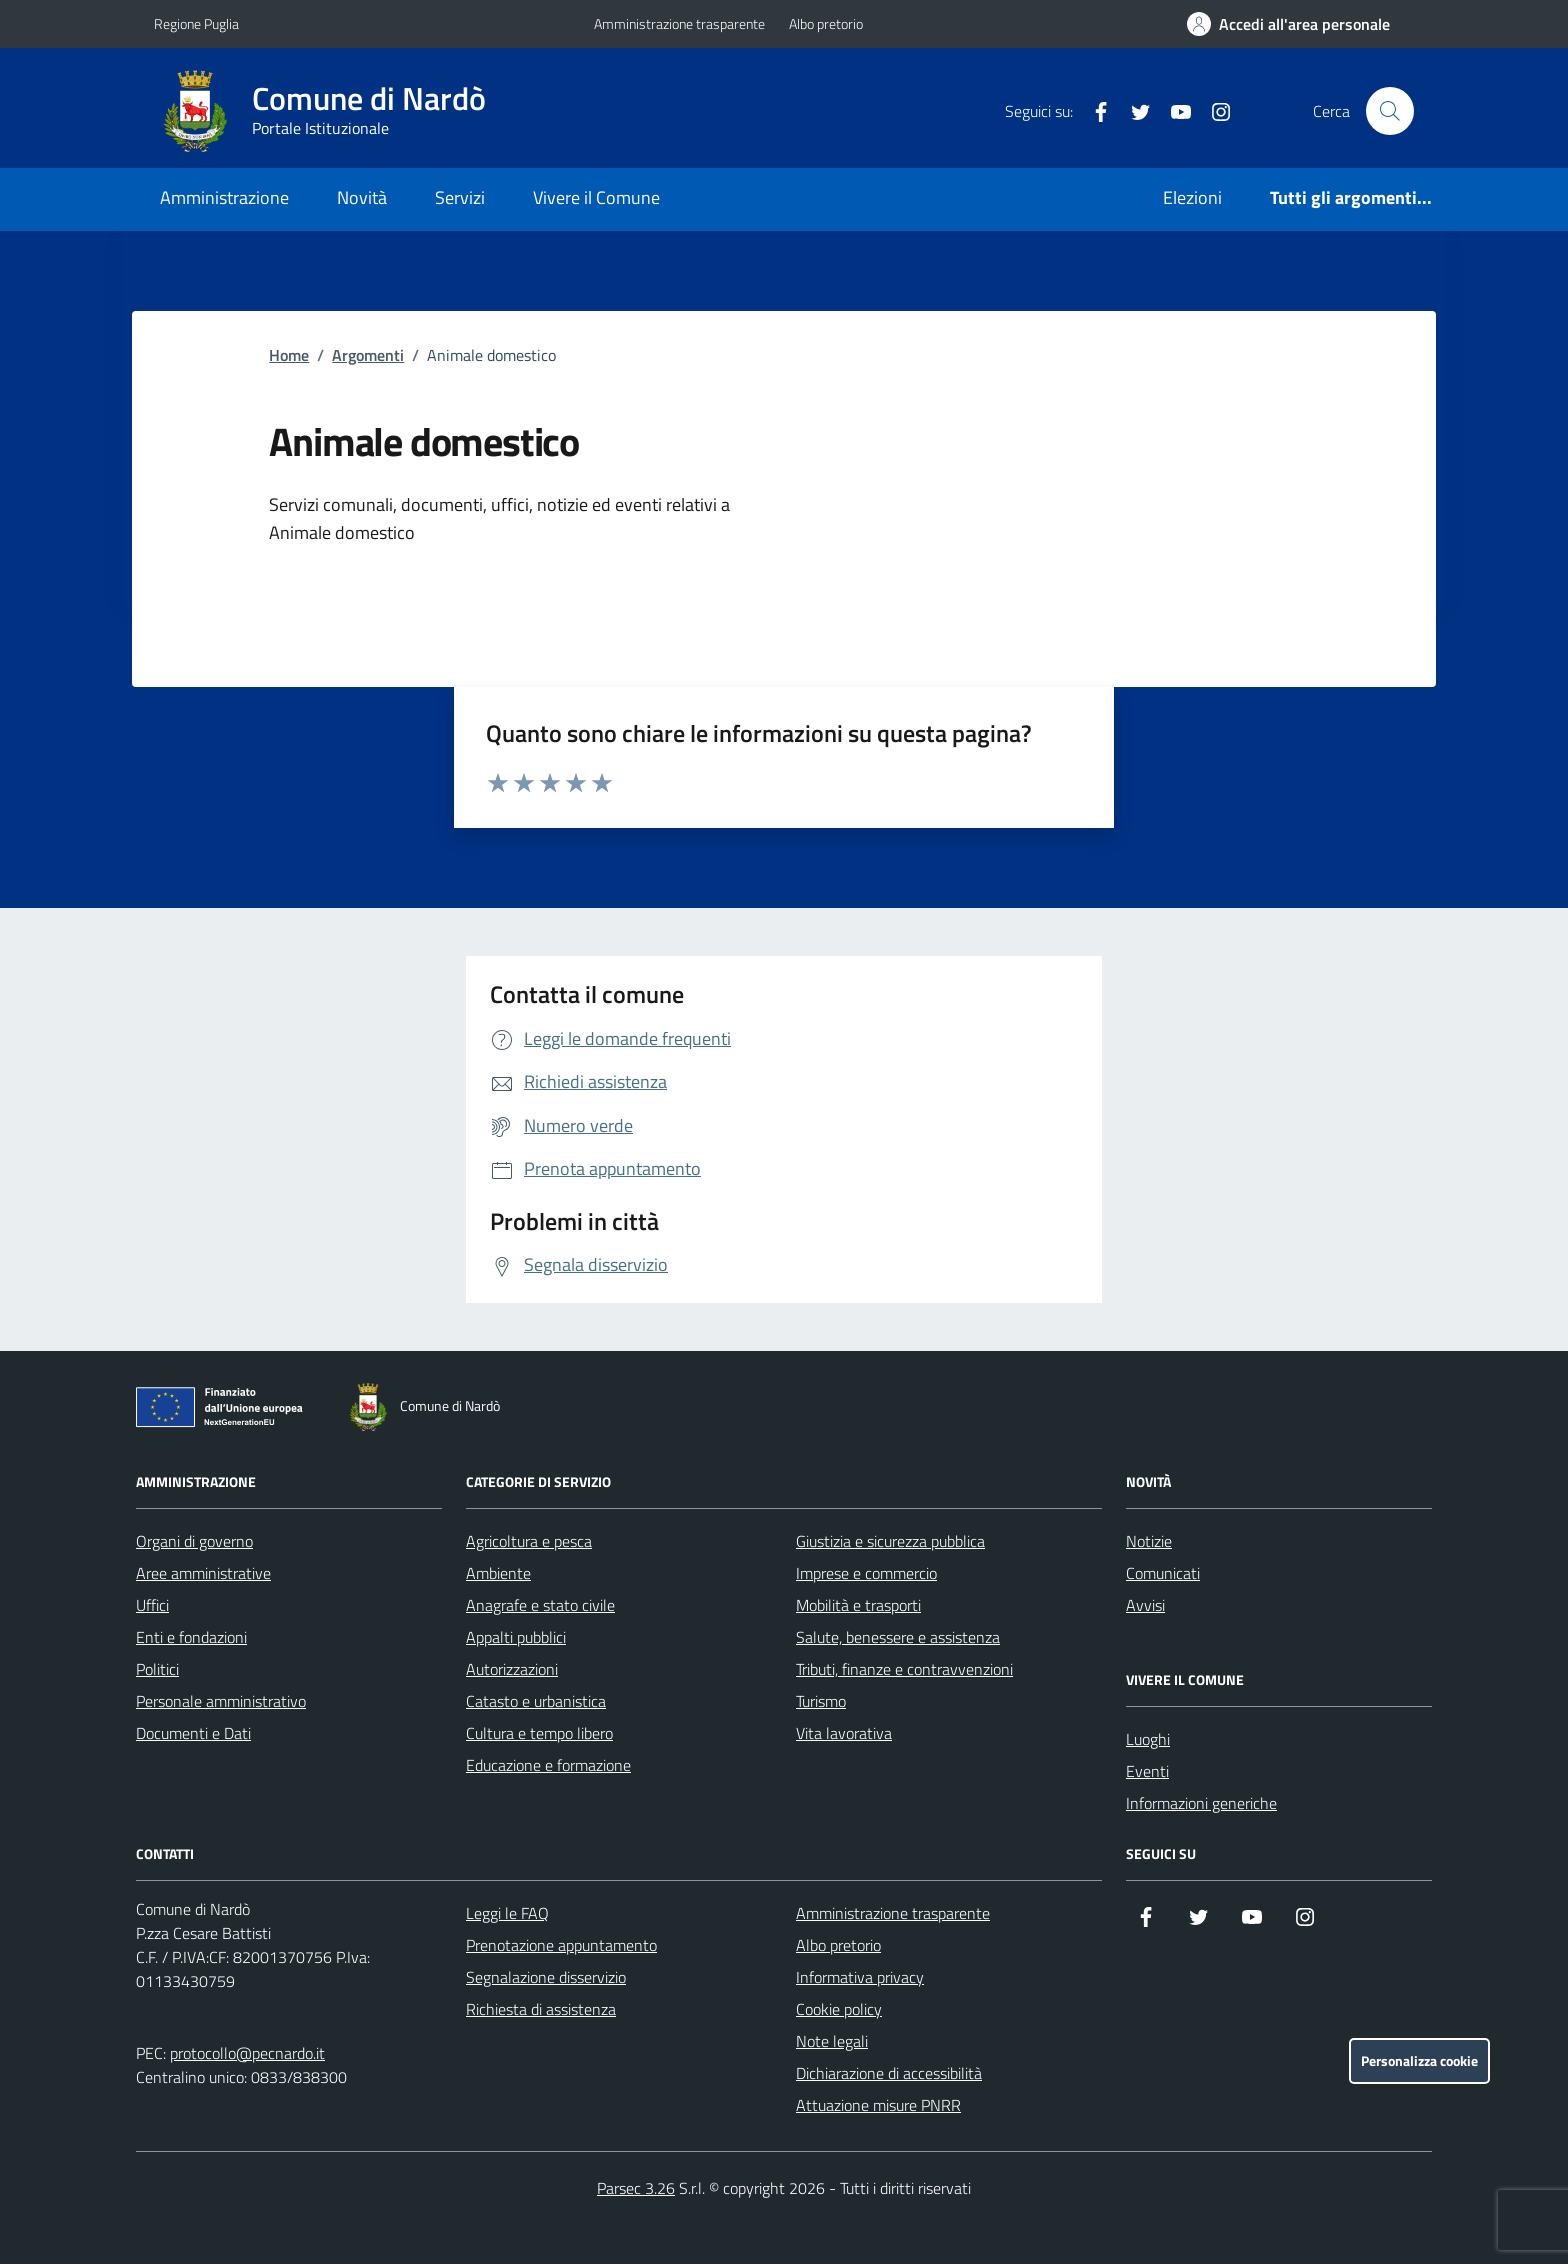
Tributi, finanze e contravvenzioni (904, 1669)
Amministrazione (224, 197)
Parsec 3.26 (636, 2188)
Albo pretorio (826, 23)
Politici (157, 1669)
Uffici (152, 1605)
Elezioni (1192, 197)
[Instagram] (1213, 111)
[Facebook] (1093, 111)
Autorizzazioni (512, 1669)
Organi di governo (194, 1541)
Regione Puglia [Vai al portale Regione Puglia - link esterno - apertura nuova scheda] (196, 23)
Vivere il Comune (596, 197)
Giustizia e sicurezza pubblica (890, 1541)
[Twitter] (1133, 111)
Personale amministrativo (221, 1701)
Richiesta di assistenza (541, 2009)
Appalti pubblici (516, 1637)
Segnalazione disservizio (546, 1977)
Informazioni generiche (1201, 1803)
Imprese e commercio (866, 1573)
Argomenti (368, 355)
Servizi (460, 197)
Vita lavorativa (844, 1733)
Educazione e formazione (548, 1765)
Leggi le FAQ (507, 1913)
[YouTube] (1173, 111)
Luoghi (1148, 1739)
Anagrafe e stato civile (540, 1605)
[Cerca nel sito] (1390, 111)
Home (289, 355)
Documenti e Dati (193, 1733)
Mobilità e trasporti (858, 1605)
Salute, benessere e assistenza (898, 1637)
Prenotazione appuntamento (561, 1945)
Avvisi (1145, 1605)
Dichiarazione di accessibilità (889, 2073)
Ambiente (498, 1573)
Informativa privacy (860, 1977)
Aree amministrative (203, 1573)
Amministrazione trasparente (679, 23)
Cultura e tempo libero (539, 1733)
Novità (362, 197)
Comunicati (1163, 1573)
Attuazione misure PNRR (878, 2105)
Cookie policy (839, 2009)
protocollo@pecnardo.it (247, 2053)
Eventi (1147, 1771)
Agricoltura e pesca (529, 1541)
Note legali (832, 2041)
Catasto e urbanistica (536, 1701)
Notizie (1149, 1541)
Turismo (821, 1701)
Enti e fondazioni (191, 1637)
